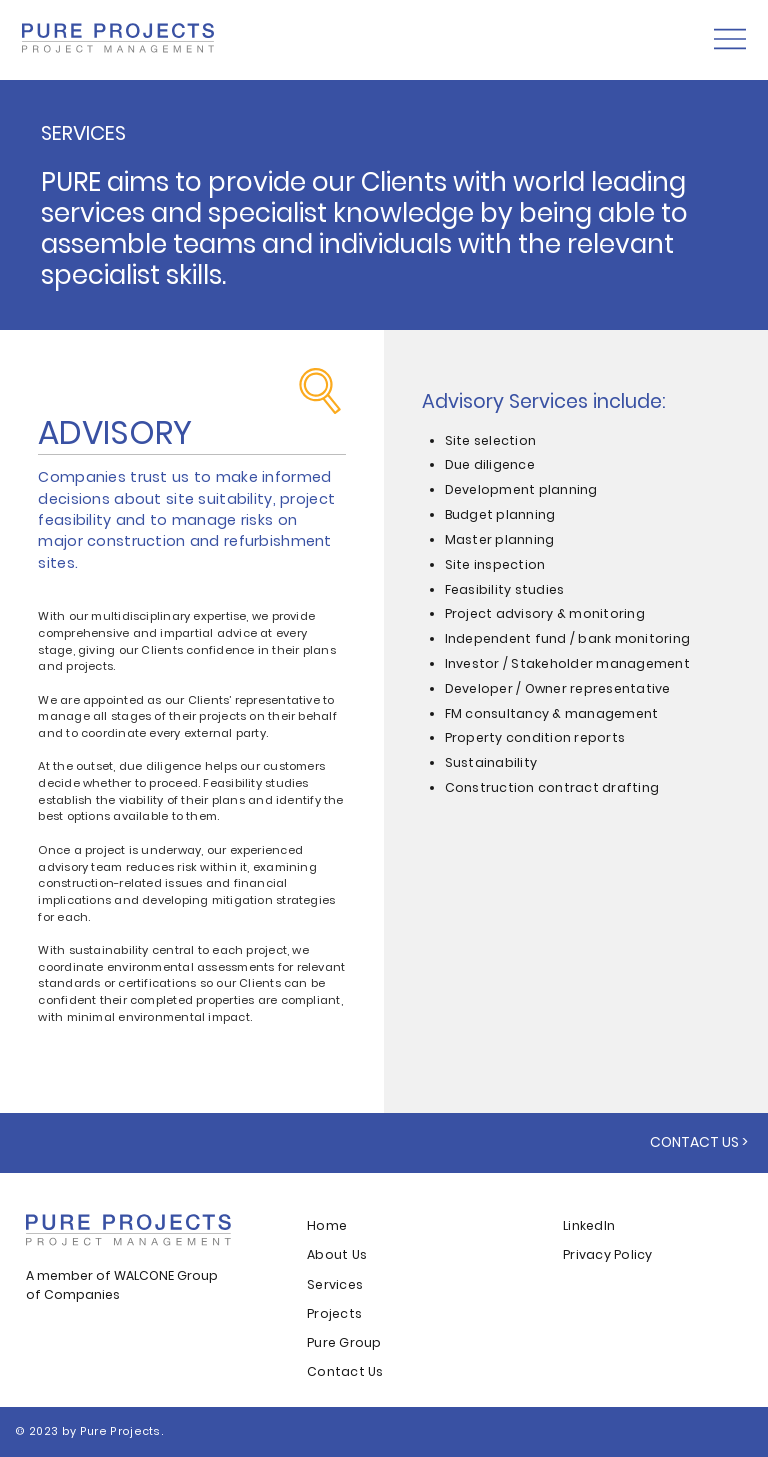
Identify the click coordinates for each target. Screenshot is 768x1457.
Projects (334, 1313)
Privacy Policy (607, 1254)
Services (335, 1284)
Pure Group (344, 1342)
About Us (337, 1254)
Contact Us (345, 1371)
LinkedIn (589, 1225)
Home (328, 1225)
